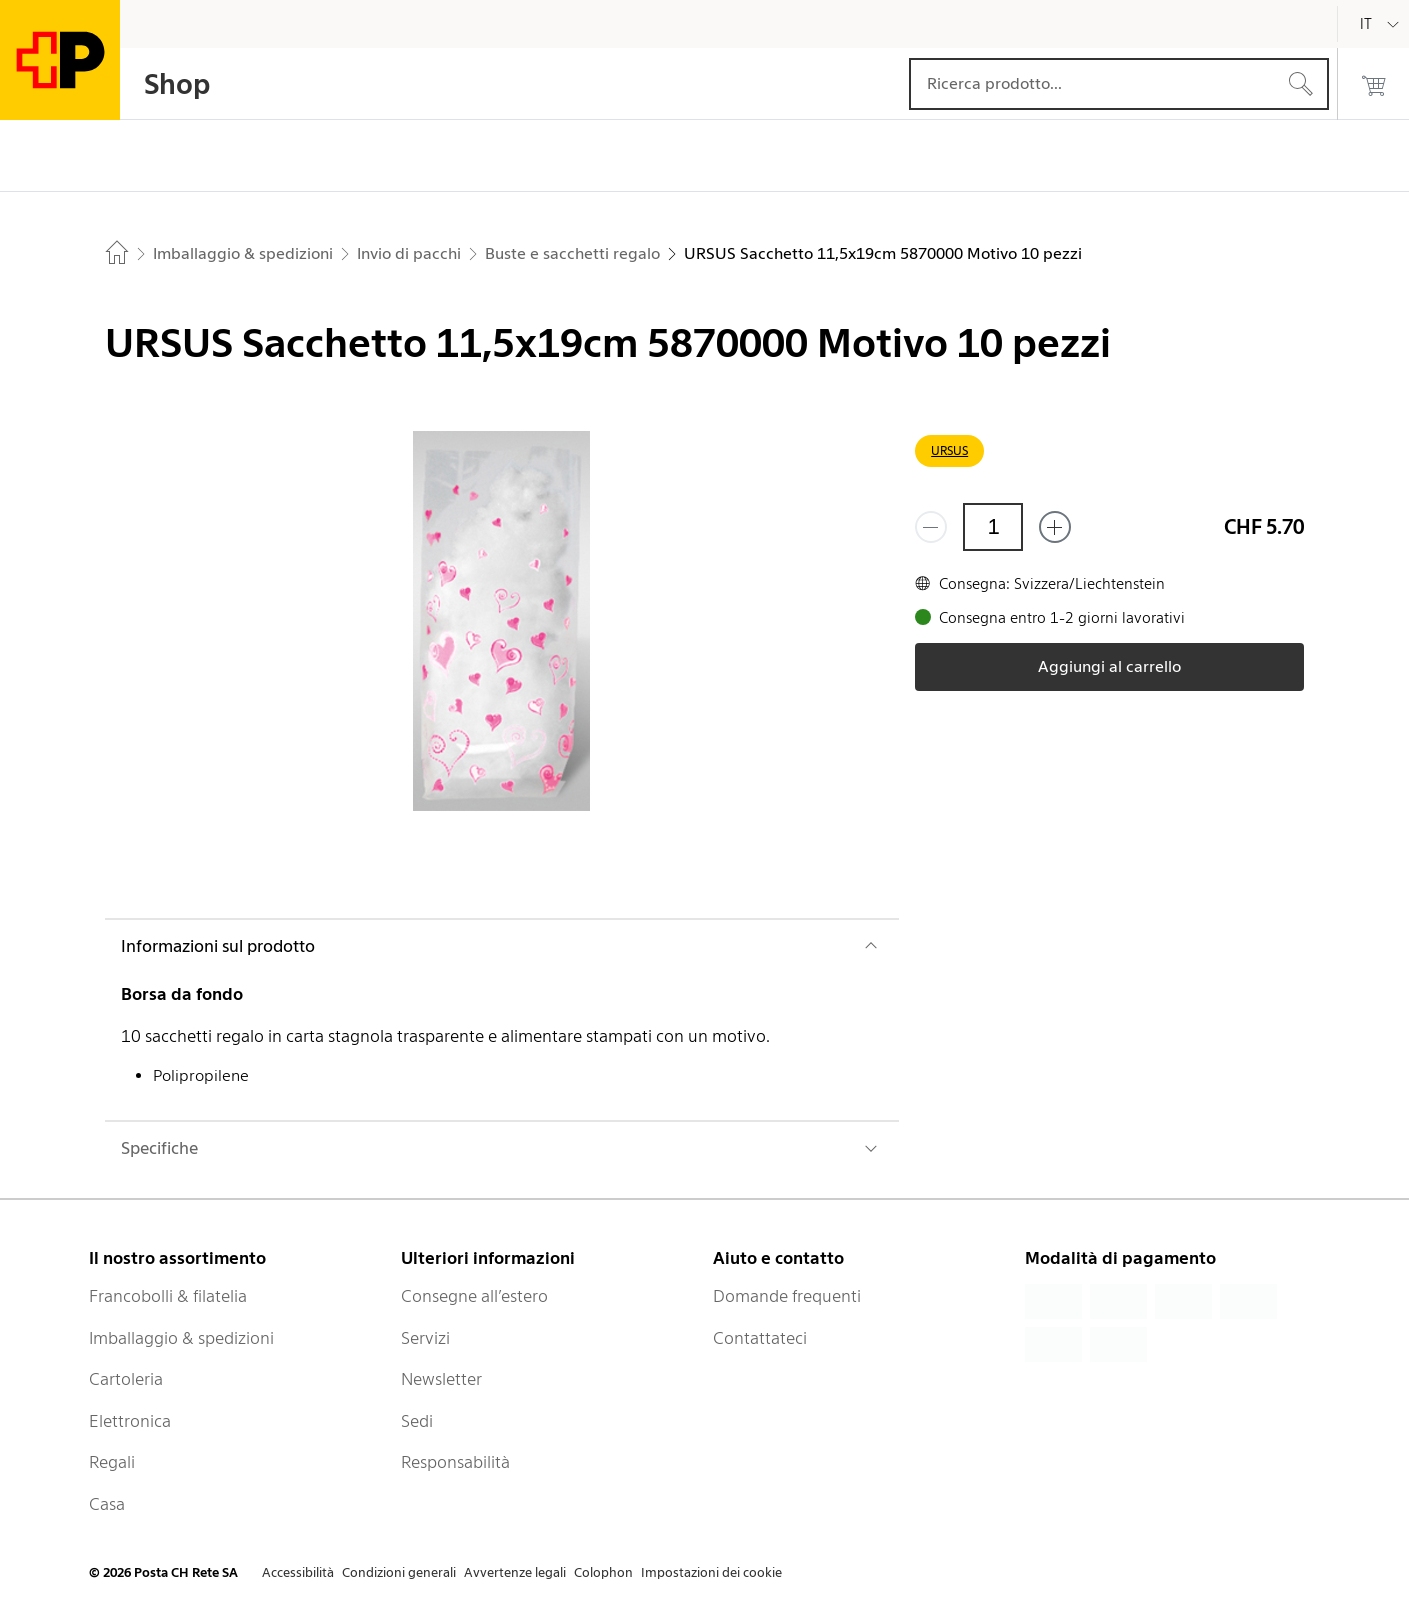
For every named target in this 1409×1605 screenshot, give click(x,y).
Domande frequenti (787, 1296)
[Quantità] (993, 527)
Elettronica (130, 1421)
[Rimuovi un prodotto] (931, 527)
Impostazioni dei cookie (711, 1572)
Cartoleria (126, 1379)
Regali (112, 1462)
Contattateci (760, 1338)
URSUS (949, 450)
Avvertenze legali (515, 1572)
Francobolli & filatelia (168, 1296)
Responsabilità (455, 1462)
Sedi (417, 1421)
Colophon (603, 1572)
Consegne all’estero (474, 1296)
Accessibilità (298, 1572)
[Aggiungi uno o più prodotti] (1055, 527)
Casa (107, 1504)
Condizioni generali (399, 1572)
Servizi (425, 1338)
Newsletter (441, 1379)
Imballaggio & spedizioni (181, 1338)
